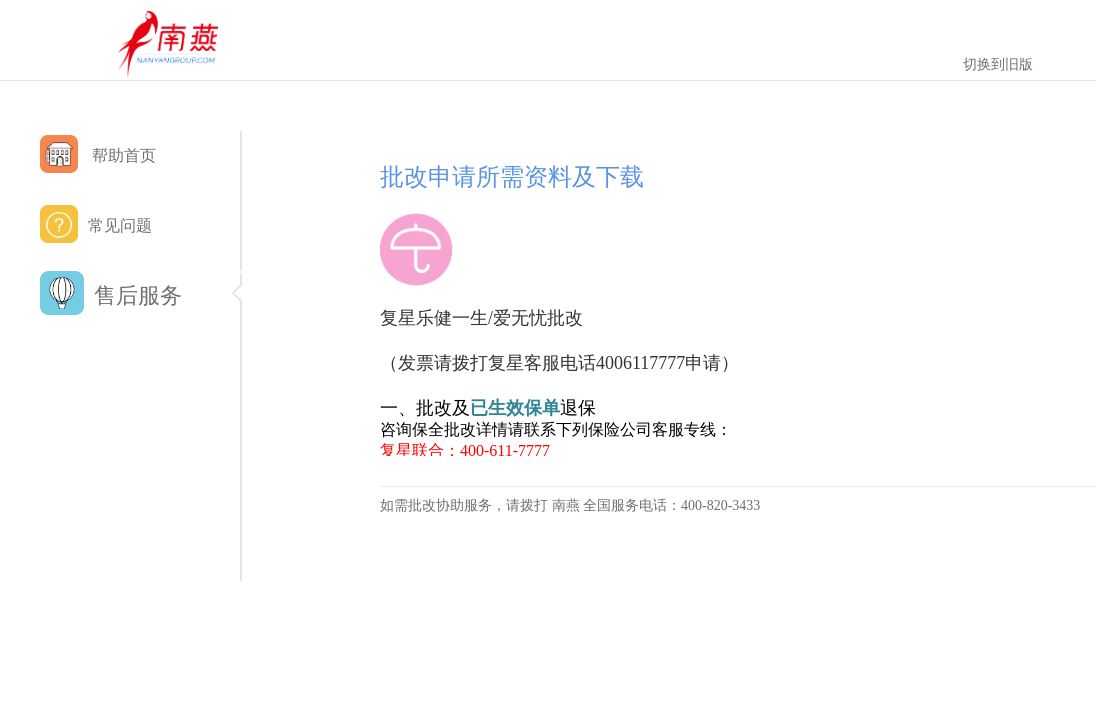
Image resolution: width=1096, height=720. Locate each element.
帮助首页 (98, 154)
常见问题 (96, 224)
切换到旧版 (998, 64)
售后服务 (140, 296)
